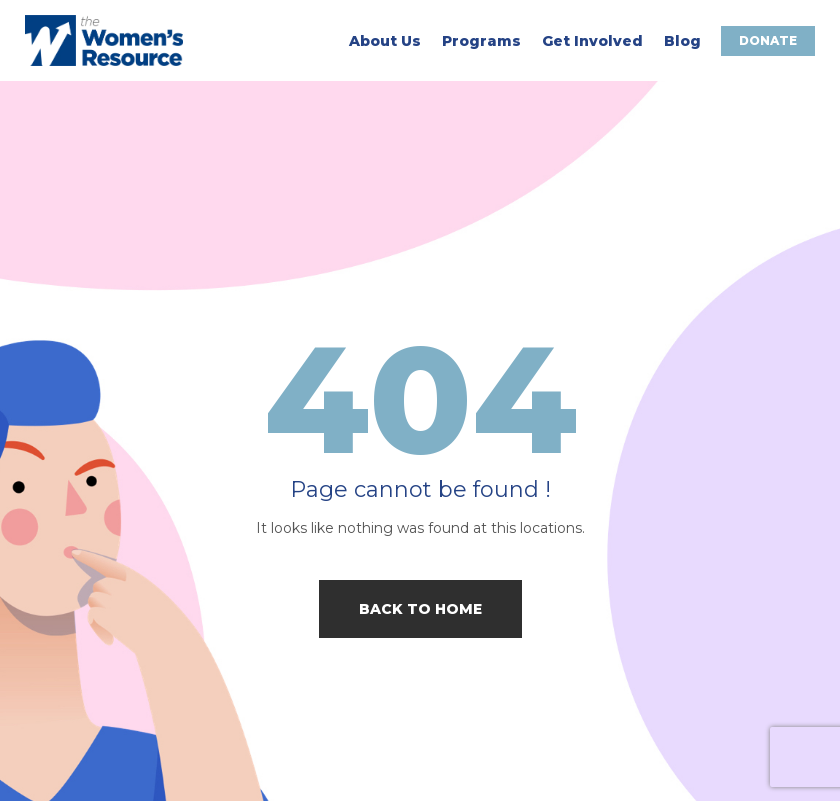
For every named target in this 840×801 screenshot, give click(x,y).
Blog (682, 41)
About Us (385, 41)
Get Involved (592, 41)
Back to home (420, 609)
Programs (481, 41)
